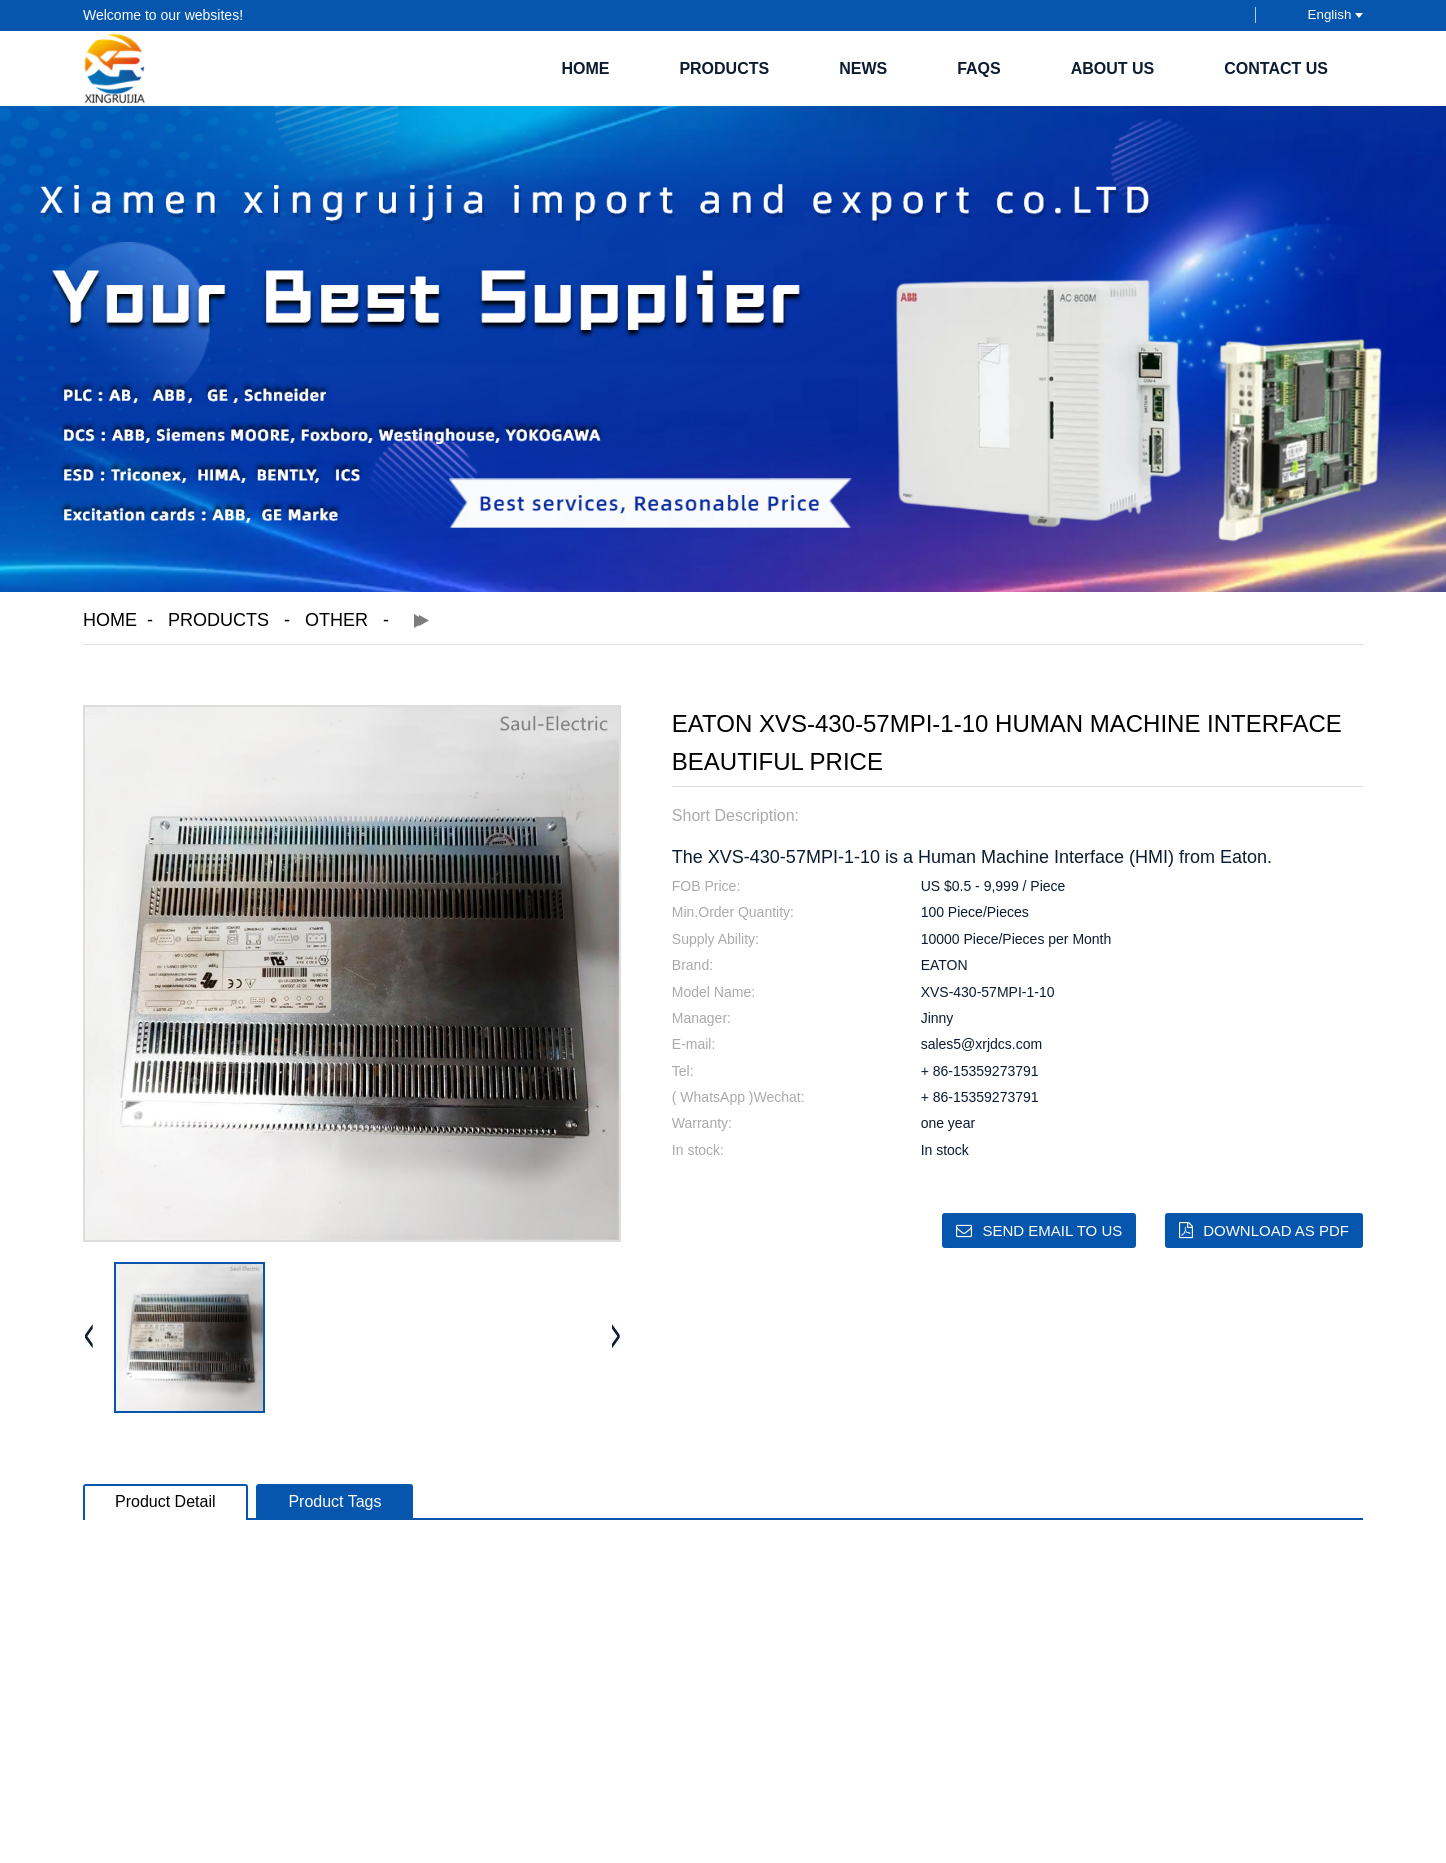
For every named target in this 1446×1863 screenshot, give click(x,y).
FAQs (979, 68)
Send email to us (1052, 1230)
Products (724, 68)
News (863, 68)
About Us (1113, 68)
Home (585, 68)
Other (336, 620)
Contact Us (1276, 68)
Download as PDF (1276, 1230)
